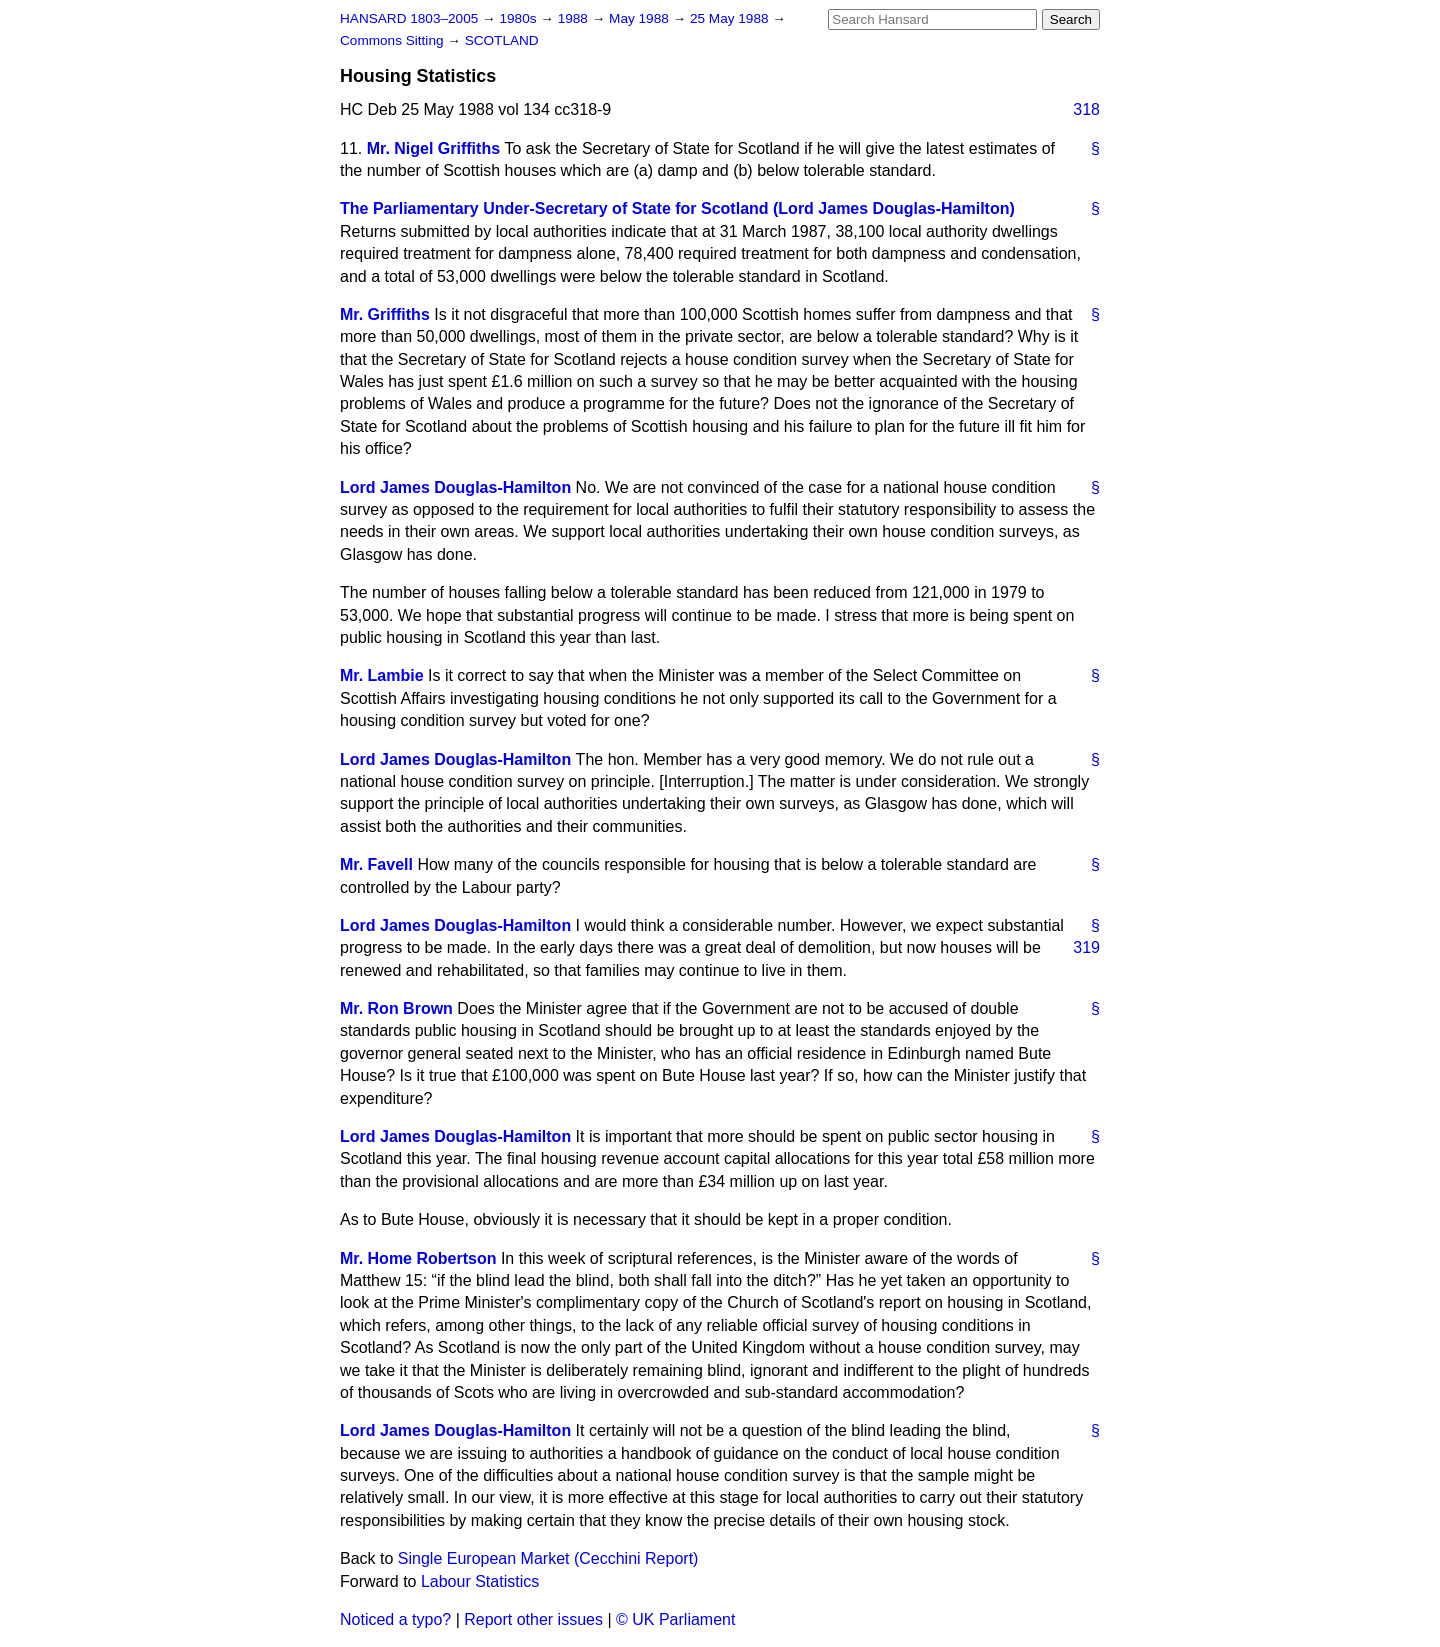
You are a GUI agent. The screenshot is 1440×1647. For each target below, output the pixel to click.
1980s (519, 18)
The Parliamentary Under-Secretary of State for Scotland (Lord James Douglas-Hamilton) (677, 208)
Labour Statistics (480, 1581)
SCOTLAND (502, 40)
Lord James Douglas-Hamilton (455, 487)
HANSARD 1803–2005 (409, 18)
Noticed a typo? (395, 1619)
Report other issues (533, 1619)
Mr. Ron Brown (396, 1008)
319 (1086, 947)
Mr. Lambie (382, 675)
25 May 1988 (731, 18)
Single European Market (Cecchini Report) (548, 1558)
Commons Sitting (393, 40)
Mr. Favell (376, 864)
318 (1086, 109)
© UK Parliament (675, 1619)
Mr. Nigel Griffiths (433, 148)
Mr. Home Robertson (418, 1258)
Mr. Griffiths (385, 314)
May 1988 (640, 18)
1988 (575, 18)
